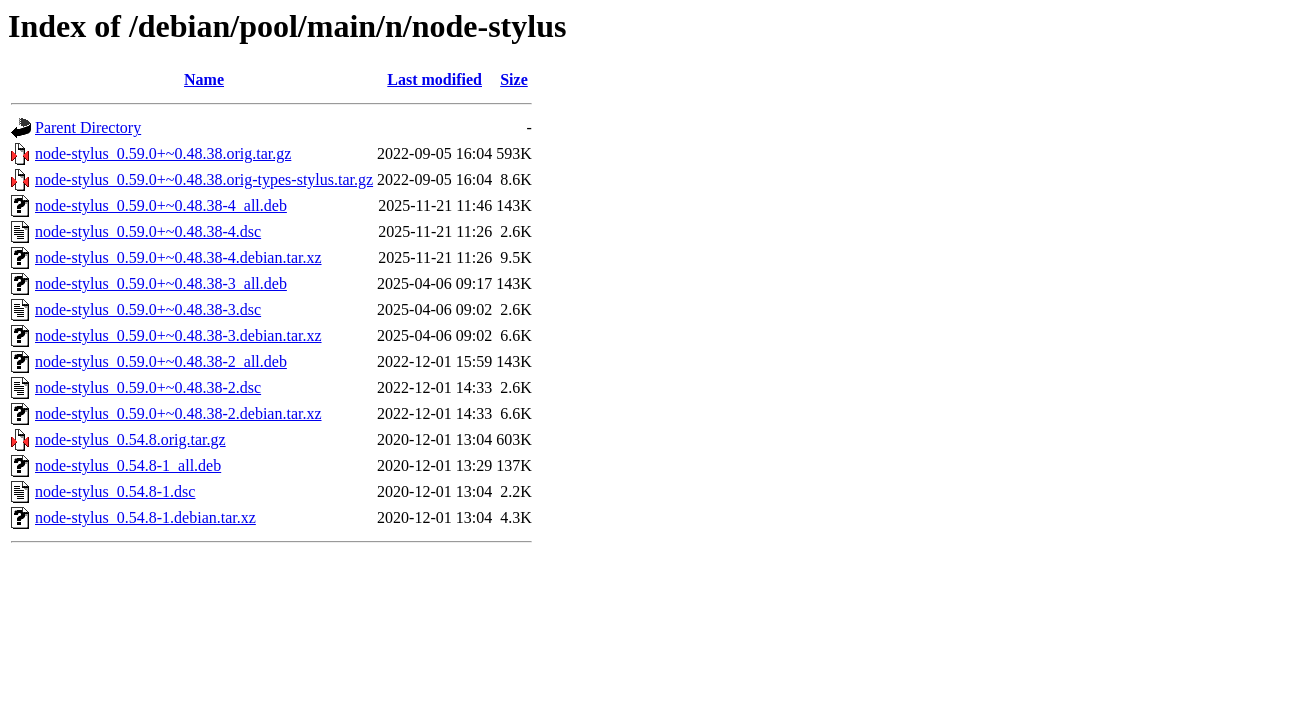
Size (514, 79)
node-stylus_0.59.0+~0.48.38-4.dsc (148, 231)
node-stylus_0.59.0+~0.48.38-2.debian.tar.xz (178, 413)
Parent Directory (88, 127)
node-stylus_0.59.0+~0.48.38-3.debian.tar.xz (178, 335)
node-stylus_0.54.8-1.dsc (115, 491)
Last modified (434, 79)
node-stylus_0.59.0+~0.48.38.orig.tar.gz (163, 153)
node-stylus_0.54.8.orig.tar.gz (130, 439)
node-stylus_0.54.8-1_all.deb (128, 465)
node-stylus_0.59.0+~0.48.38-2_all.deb (161, 361)
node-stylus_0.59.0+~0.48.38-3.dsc (148, 309)
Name (204, 79)
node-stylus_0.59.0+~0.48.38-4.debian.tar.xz (178, 257)
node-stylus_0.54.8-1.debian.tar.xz (145, 517)
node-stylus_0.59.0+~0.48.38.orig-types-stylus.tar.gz (204, 179)
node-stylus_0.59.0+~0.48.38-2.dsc (148, 387)
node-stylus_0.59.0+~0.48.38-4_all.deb (161, 205)
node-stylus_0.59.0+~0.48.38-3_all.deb (161, 283)
